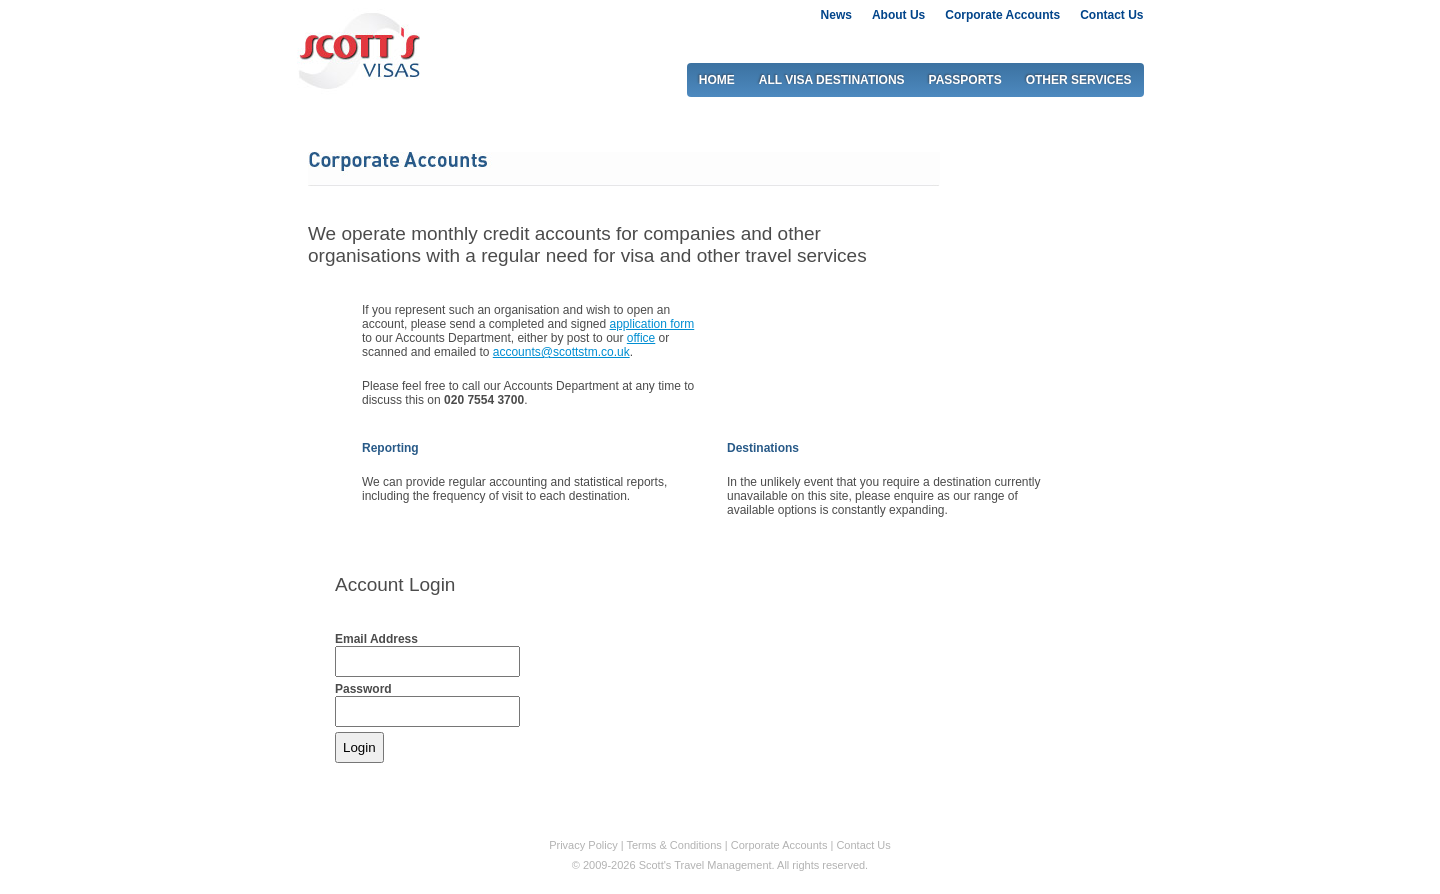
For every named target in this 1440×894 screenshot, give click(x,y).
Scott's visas (358, 48)
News (836, 15)
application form (652, 324)
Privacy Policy (583, 845)
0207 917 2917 (1076, 41)
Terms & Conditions (673, 845)
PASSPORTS (965, 80)
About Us (898, 15)
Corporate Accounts (1002, 15)
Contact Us (1111, 15)
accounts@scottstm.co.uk (561, 352)
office (641, 338)
